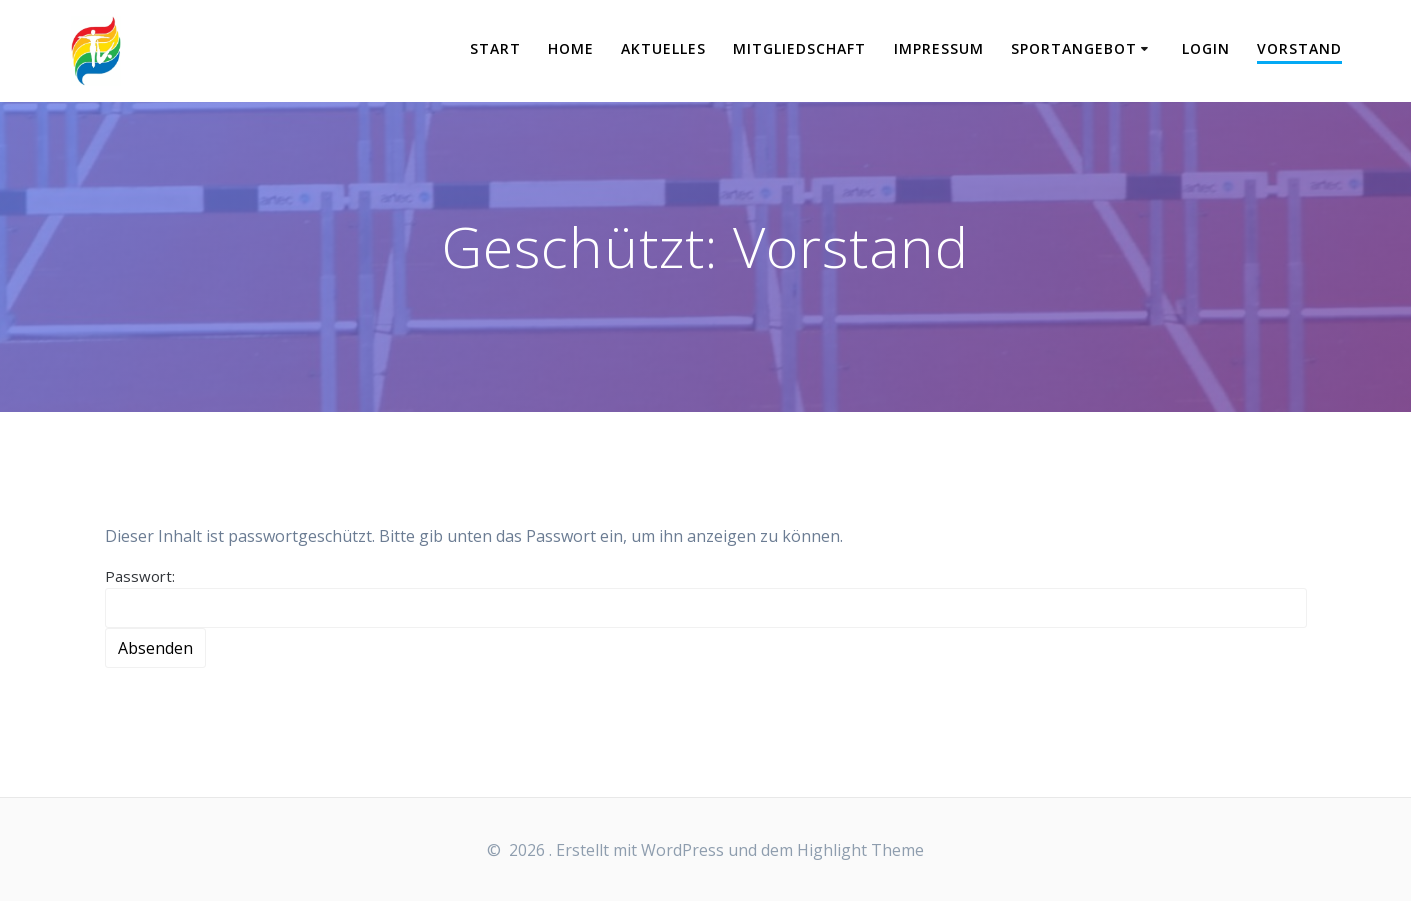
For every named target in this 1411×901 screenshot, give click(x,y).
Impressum (939, 48)
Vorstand (1299, 48)
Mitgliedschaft (799, 48)
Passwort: (706, 597)
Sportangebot (1074, 48)
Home (571, 48)
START (495, 48)
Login (1206, 48)
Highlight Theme (860, 850)
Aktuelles (663, 48)
